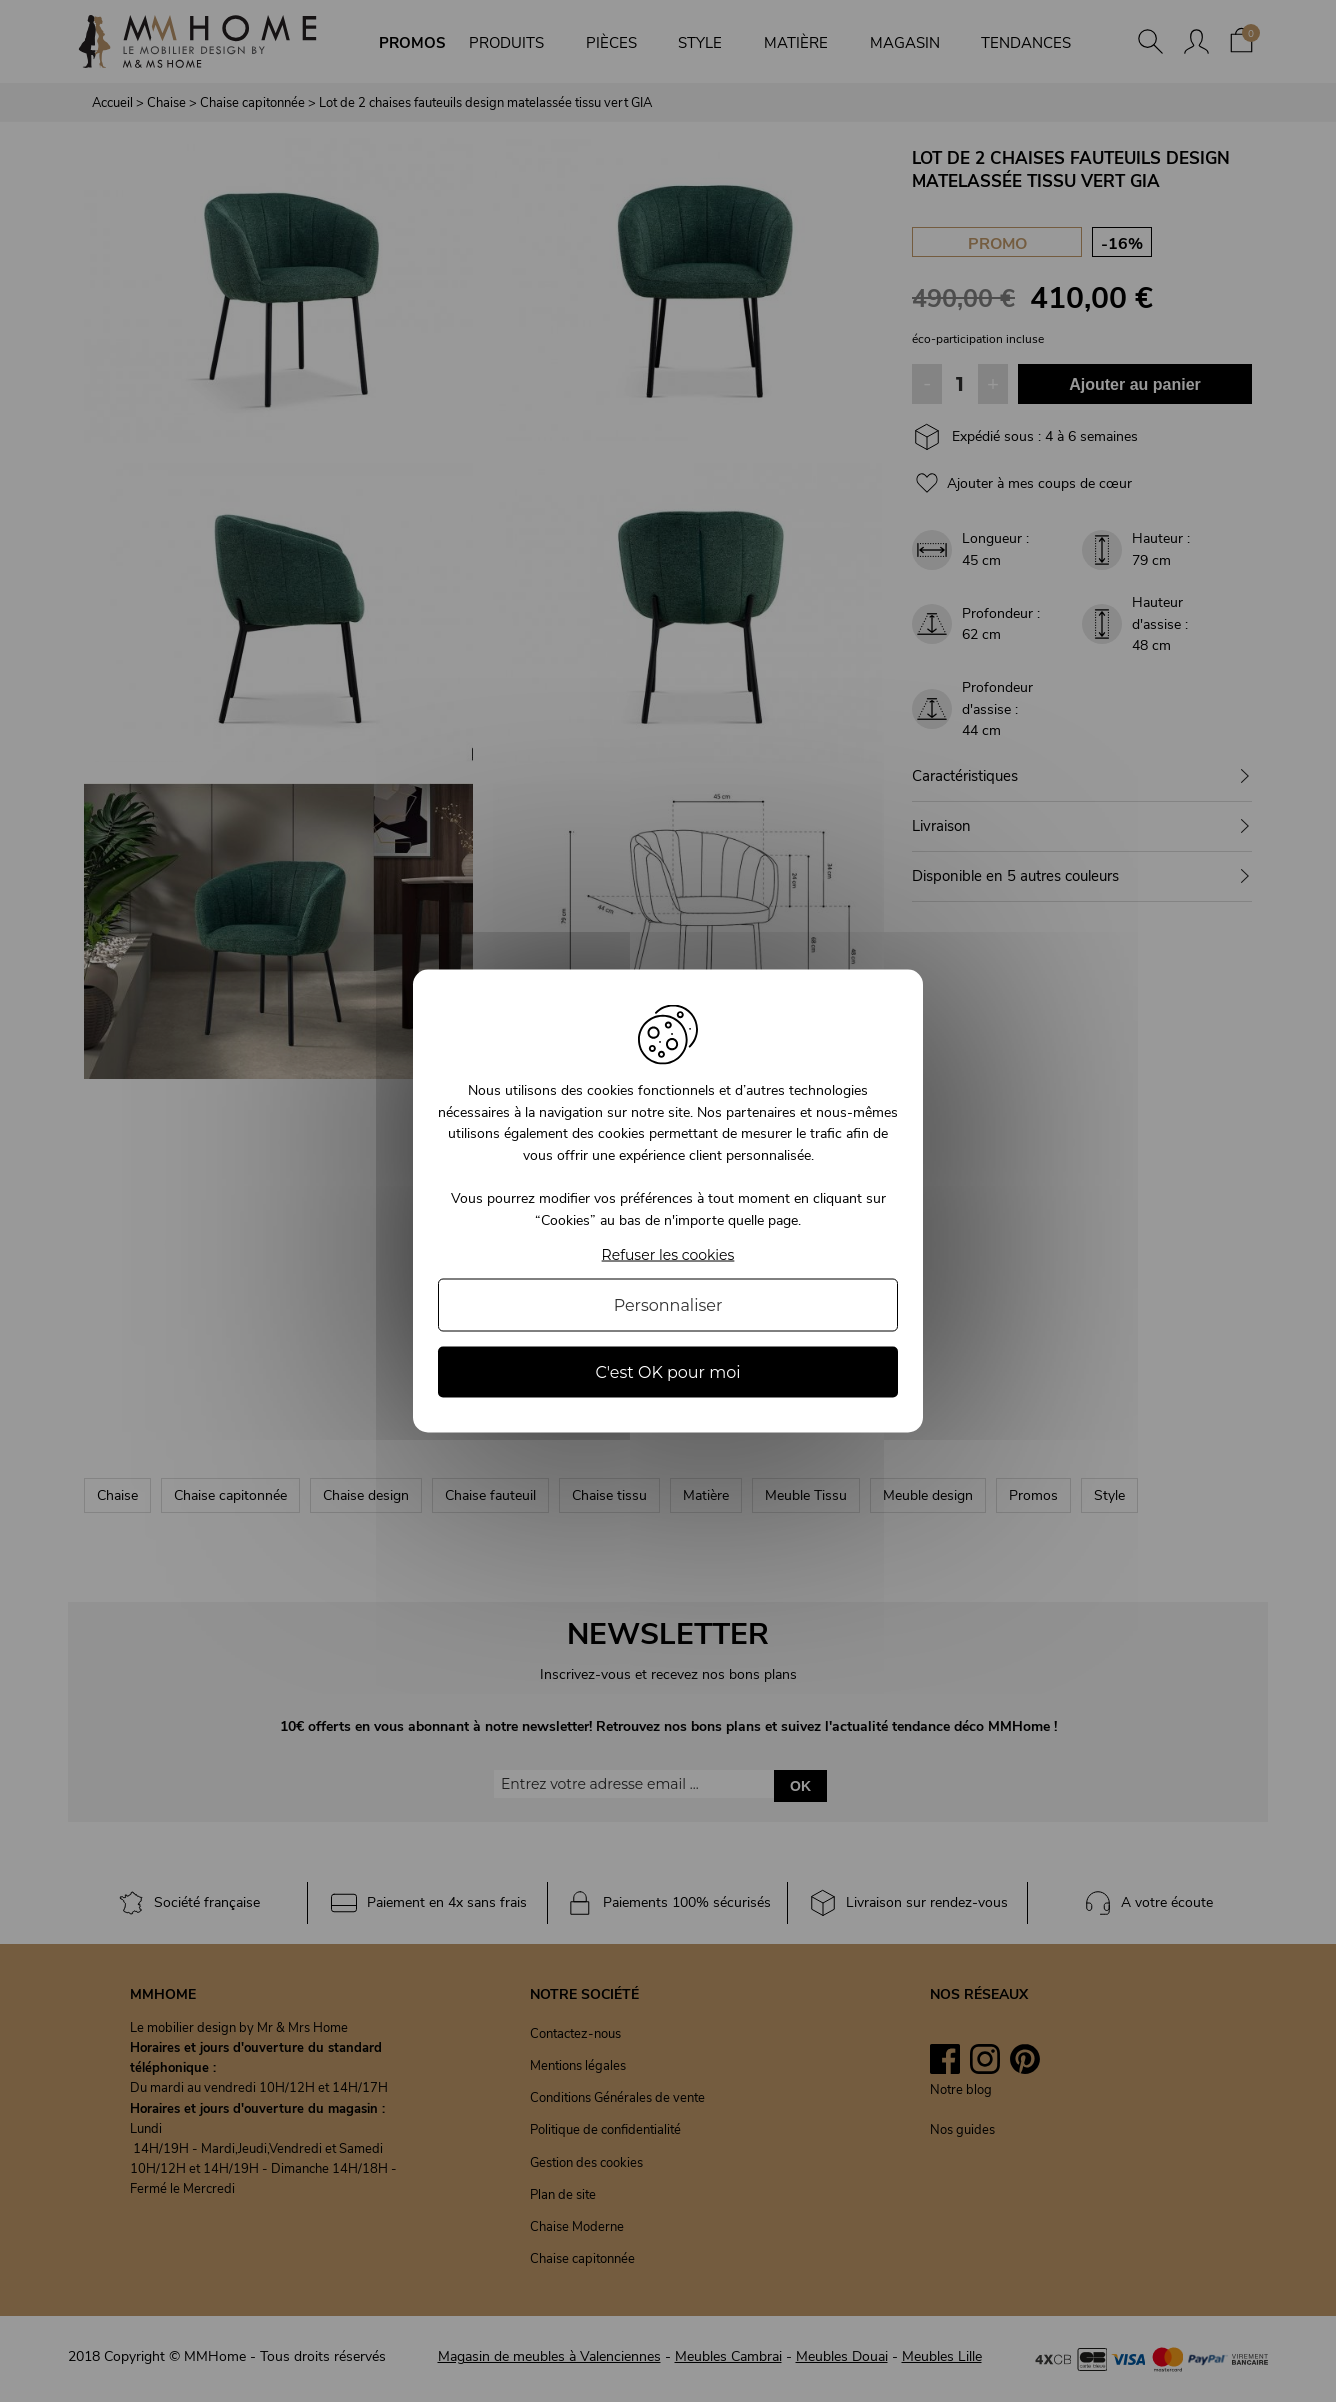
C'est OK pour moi (667, 1371)
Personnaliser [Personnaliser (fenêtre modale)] (668, 1304)
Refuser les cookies (668, 1254)
